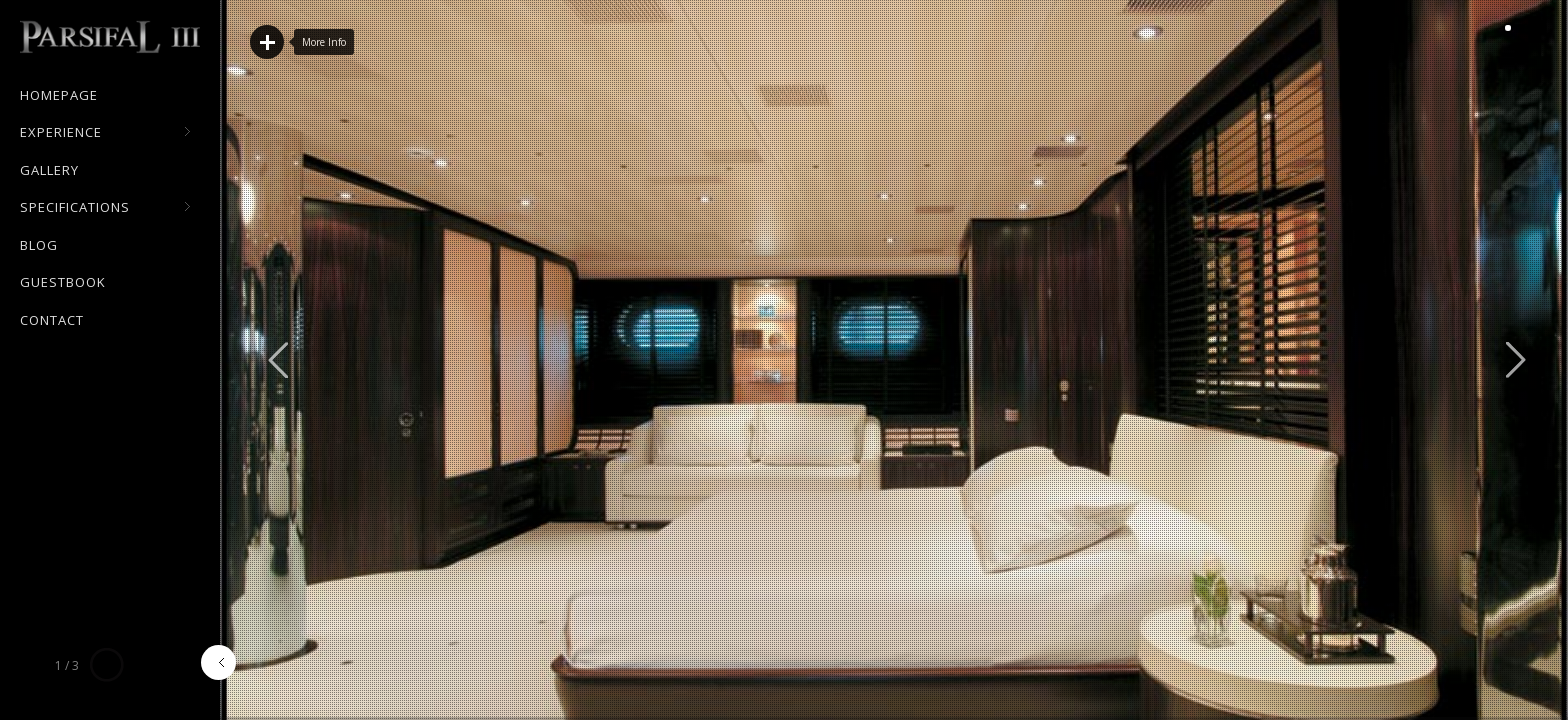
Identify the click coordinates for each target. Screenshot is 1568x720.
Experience (105, 133)
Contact (52, 320)
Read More (267, 42)
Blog (39, 245)
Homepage (59, 95)
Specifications (105, 208)
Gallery (49, 170)
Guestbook (63, 282)
